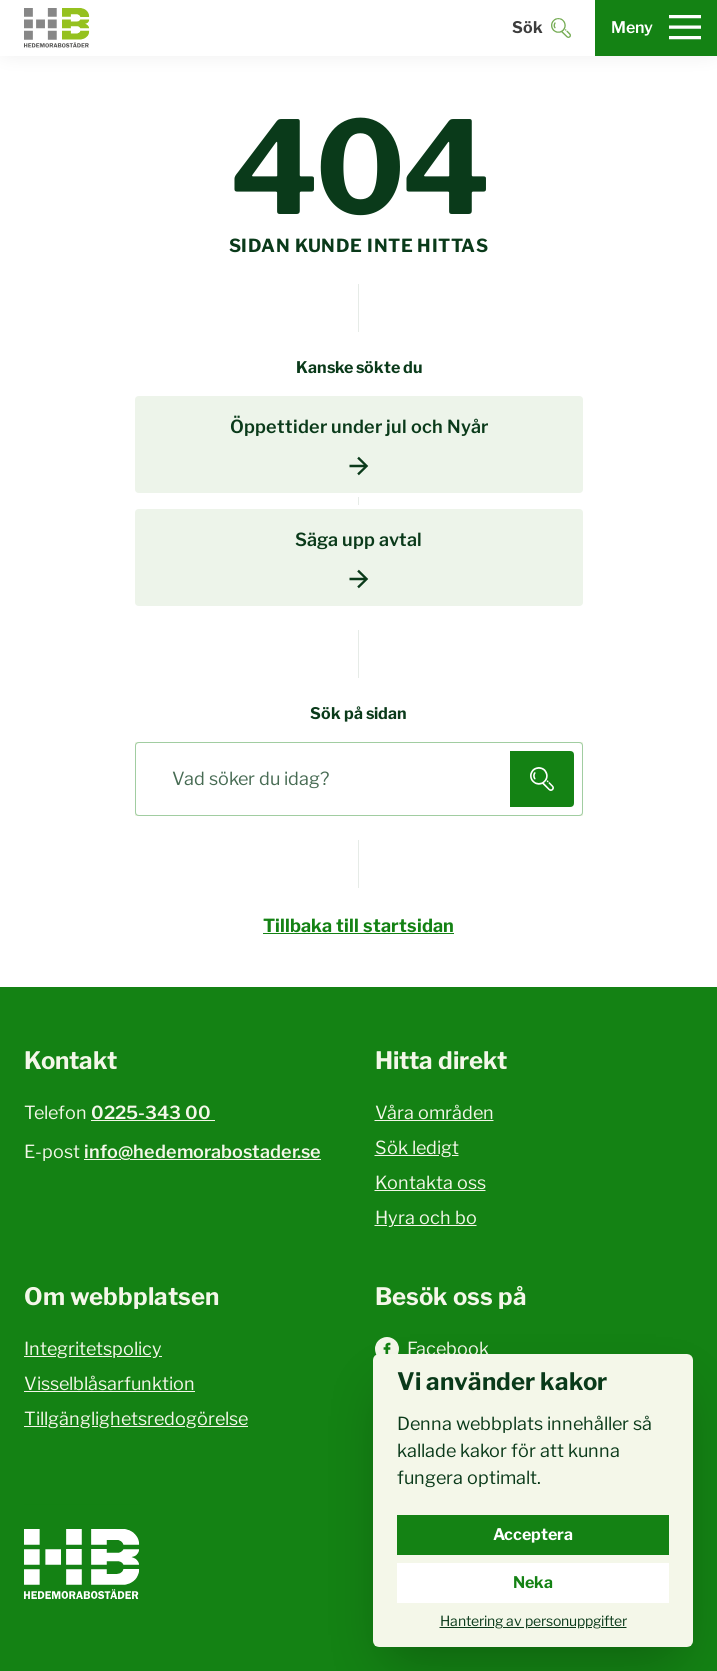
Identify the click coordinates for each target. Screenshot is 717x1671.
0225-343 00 (153, 1112)
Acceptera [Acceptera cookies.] (533, 1534)
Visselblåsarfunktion (109, 1383)
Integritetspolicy (93, 1348)
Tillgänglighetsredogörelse (136, 1418)
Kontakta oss (430, 1182)
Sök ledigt (417, 1147)
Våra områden (434, 1112)
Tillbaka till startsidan (358, 925)
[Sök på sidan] (327, 779)
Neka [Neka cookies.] (533, 1582)
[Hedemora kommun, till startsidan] (57, 28)
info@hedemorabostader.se (202, 1151)
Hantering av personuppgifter (533, 1620)
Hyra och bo (426, 1217)
